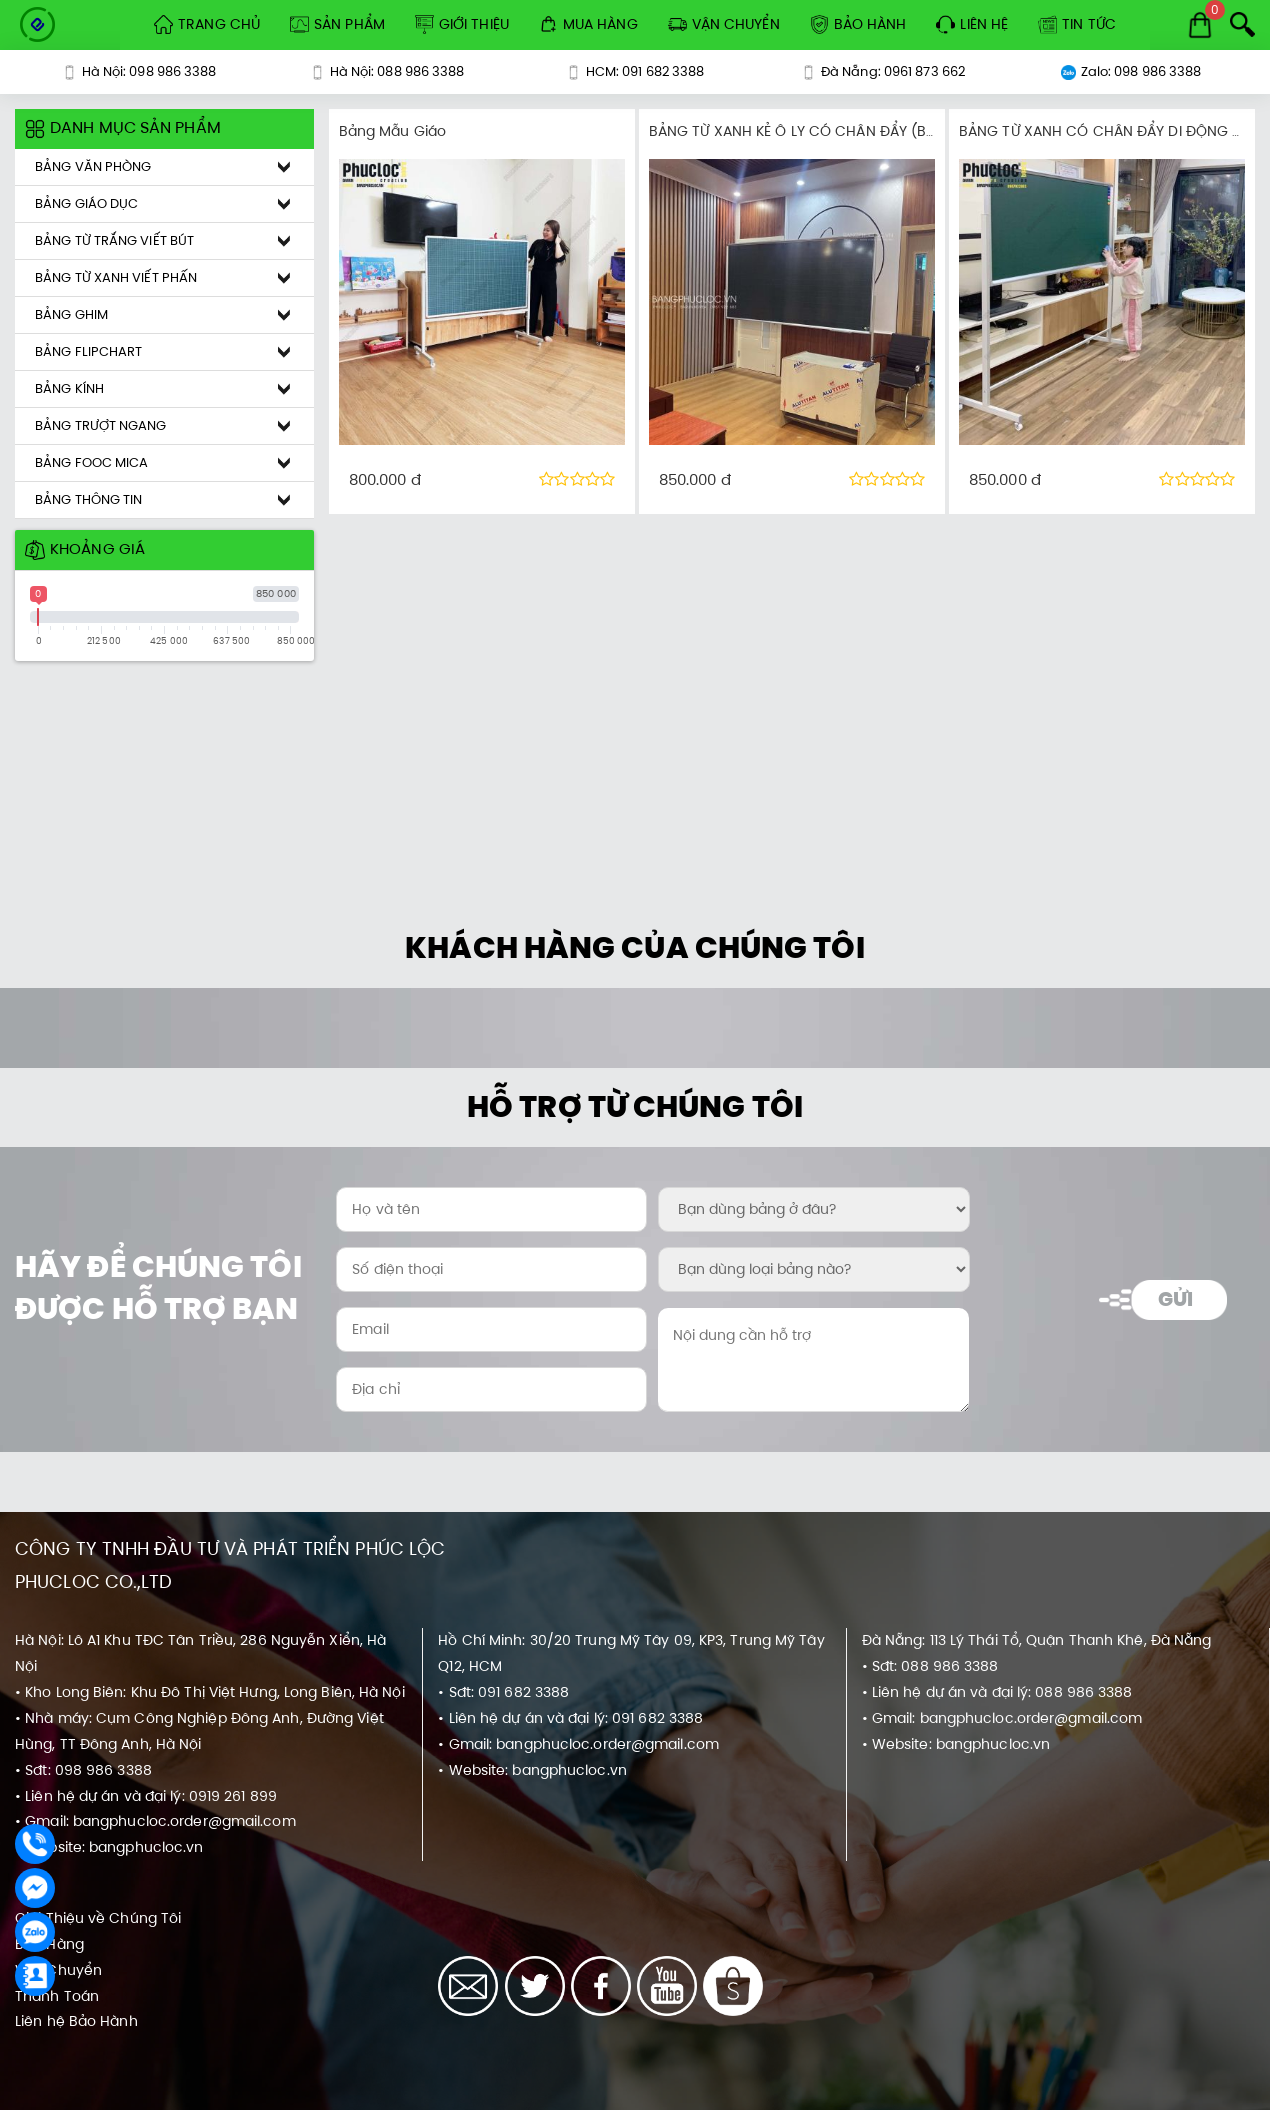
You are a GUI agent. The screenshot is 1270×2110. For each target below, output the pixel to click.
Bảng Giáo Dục (86, 203)
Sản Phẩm (337, 24)
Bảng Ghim (71, 314)
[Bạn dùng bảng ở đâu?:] (813, 1209)
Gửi (1175, 1299)
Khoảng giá (85, 548)
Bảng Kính (69, 388)
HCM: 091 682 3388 (635, 71)
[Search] (1242, 24)
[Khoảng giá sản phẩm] (9, 110)
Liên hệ (972, 24)
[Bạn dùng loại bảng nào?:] (813, 1269)
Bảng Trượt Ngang (101, 425)
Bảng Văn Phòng (93, 166)
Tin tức (1077, 24)
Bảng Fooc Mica (91, 462)
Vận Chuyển (724, 24)
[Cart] (1200, 25)
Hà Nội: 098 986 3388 (139, 71)
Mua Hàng (588, 24)
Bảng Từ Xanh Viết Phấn (116, 277)
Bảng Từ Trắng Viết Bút (114, 240)
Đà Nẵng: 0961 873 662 (883, 71)
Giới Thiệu (462, 24)
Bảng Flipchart (88, 351)
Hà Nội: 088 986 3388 (387, 71)
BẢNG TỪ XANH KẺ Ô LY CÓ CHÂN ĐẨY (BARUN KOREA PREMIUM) (866, 131)
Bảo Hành (858, 24)
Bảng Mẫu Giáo (392, 131)
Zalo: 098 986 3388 (1131, 71)
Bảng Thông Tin (88, 499)
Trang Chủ (207, 24)
